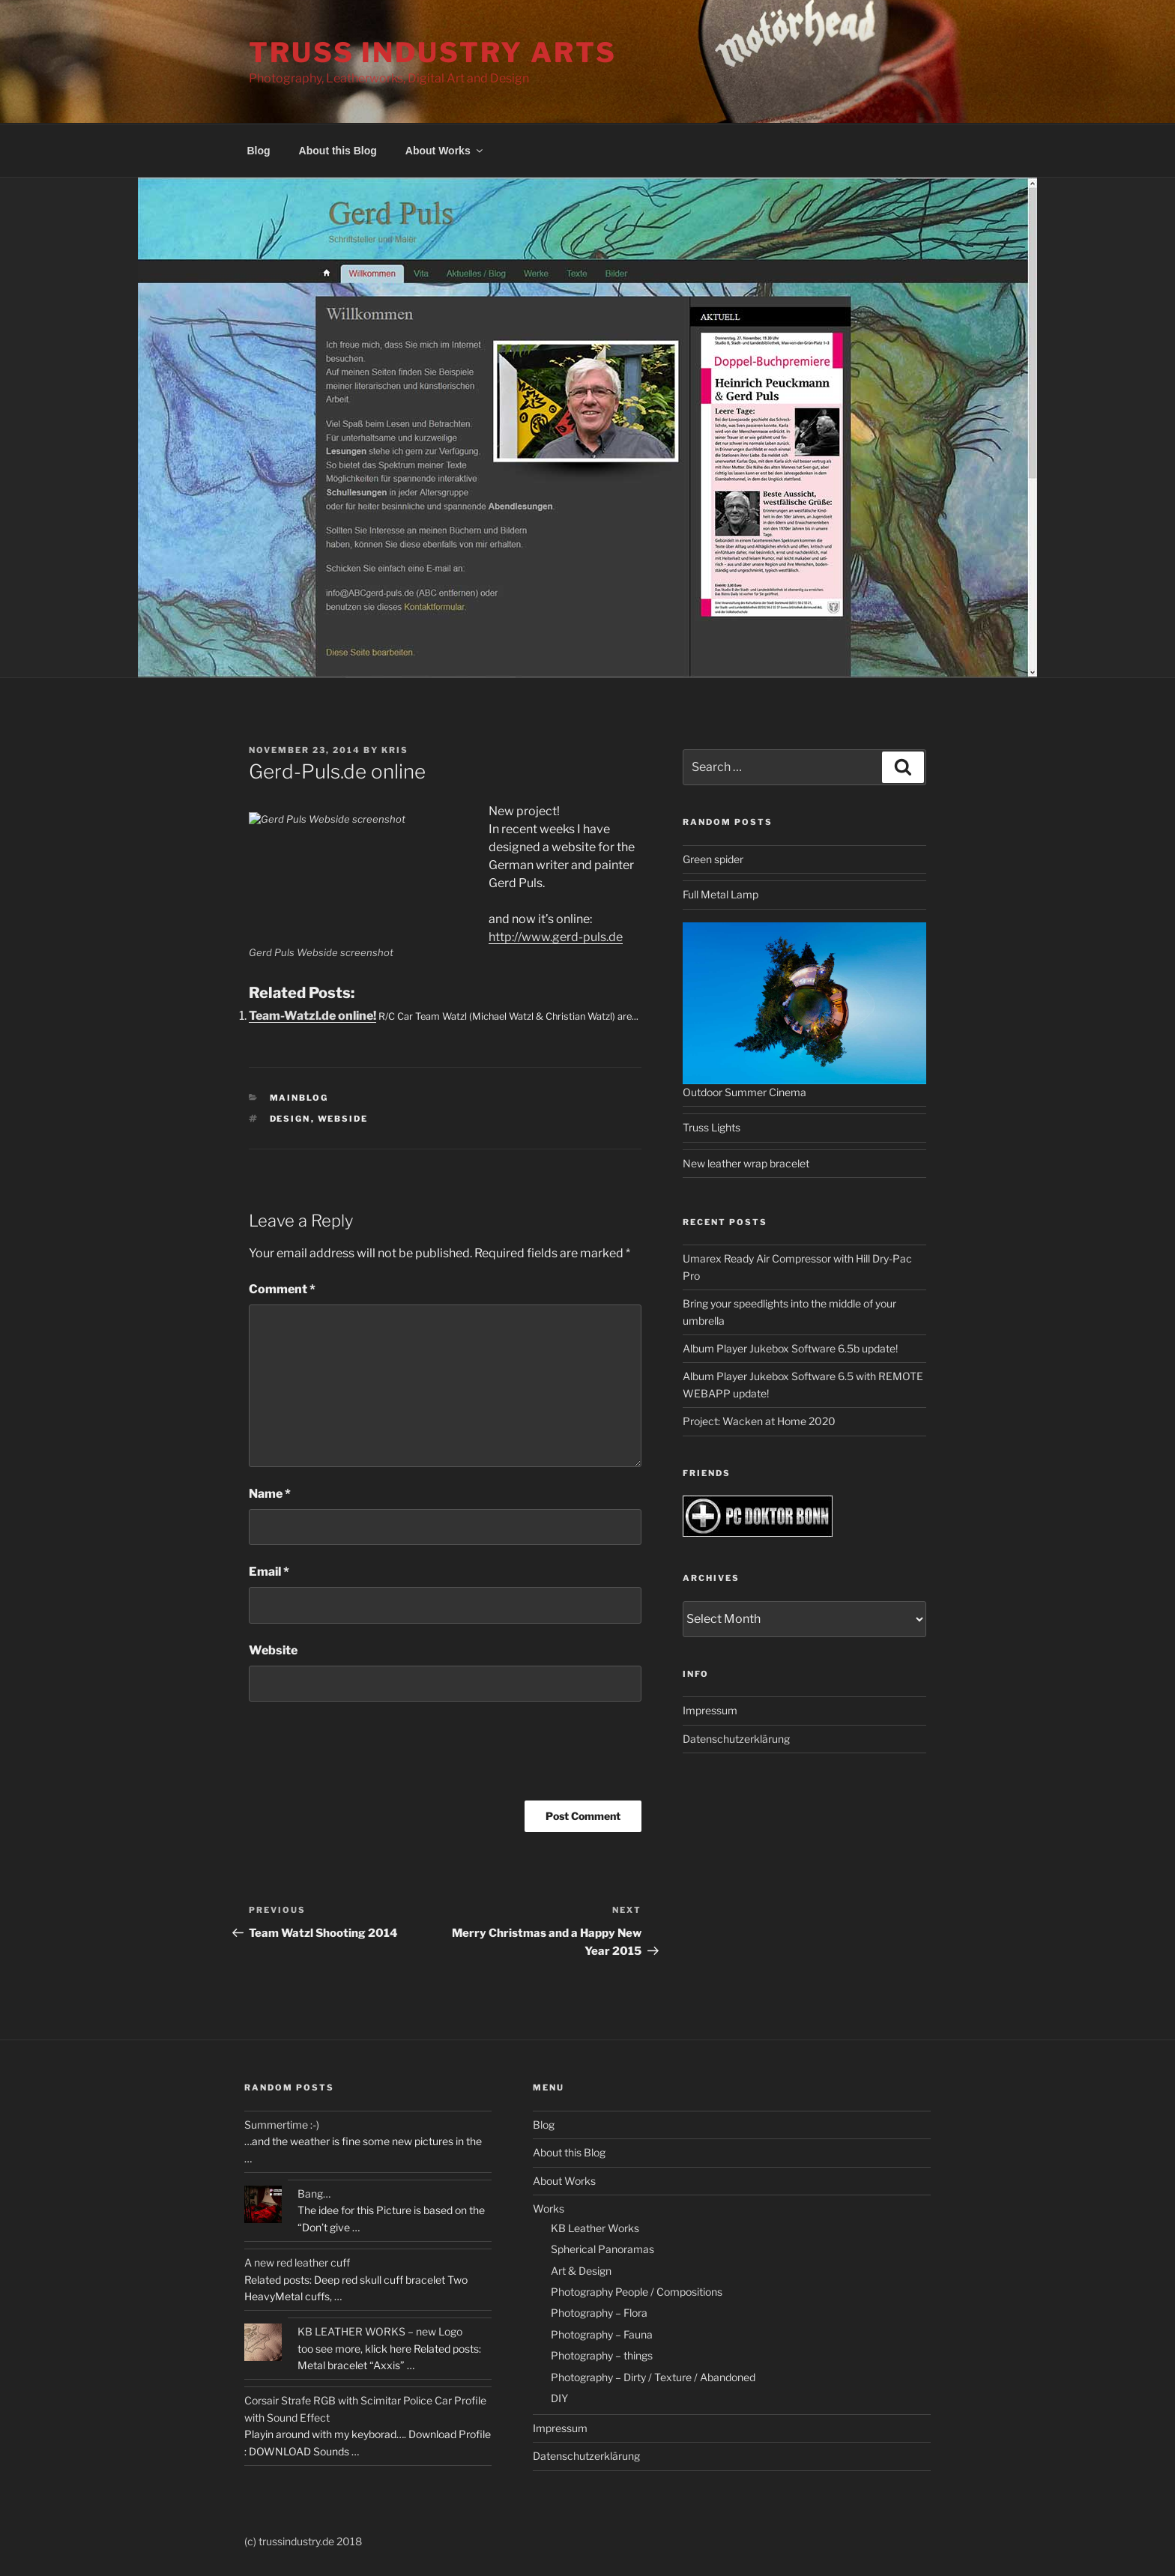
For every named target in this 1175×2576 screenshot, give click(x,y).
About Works (445, 151)
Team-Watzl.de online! (312, 1016)
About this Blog (338, 151)
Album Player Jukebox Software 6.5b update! (790, 1348)
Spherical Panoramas (602, 2249)
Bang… (313, 2193)
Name (270, 1494)
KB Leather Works (595, 2228)
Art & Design (581, 2270)
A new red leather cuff (297, 2262)
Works (548, 2208)
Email (269, 1571)
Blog (259, 151)
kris (394, 750)
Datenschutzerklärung (736, 1738)
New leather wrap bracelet (746, 1163)
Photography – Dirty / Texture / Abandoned (653, 2377)
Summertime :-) (281, 2124)
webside (343, 1118)
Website (273, 1650)
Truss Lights (711, 1127)
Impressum (710, 1710)
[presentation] (363, 1756)
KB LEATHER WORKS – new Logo (379, 2331)
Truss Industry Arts (433, 52)
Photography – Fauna (602, 2334)
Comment (282, 1289)
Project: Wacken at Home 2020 (759, 1421)
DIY (559, 2398)
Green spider (713, 859)
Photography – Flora (599, 2312)
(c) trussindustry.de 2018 (303, 2541)
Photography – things (602, 2355)
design (290, 1118)
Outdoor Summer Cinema (744, 1092)
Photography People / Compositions (636, 2291)
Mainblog (299, 1097)
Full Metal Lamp (720, 894)
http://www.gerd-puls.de (556, 937)
